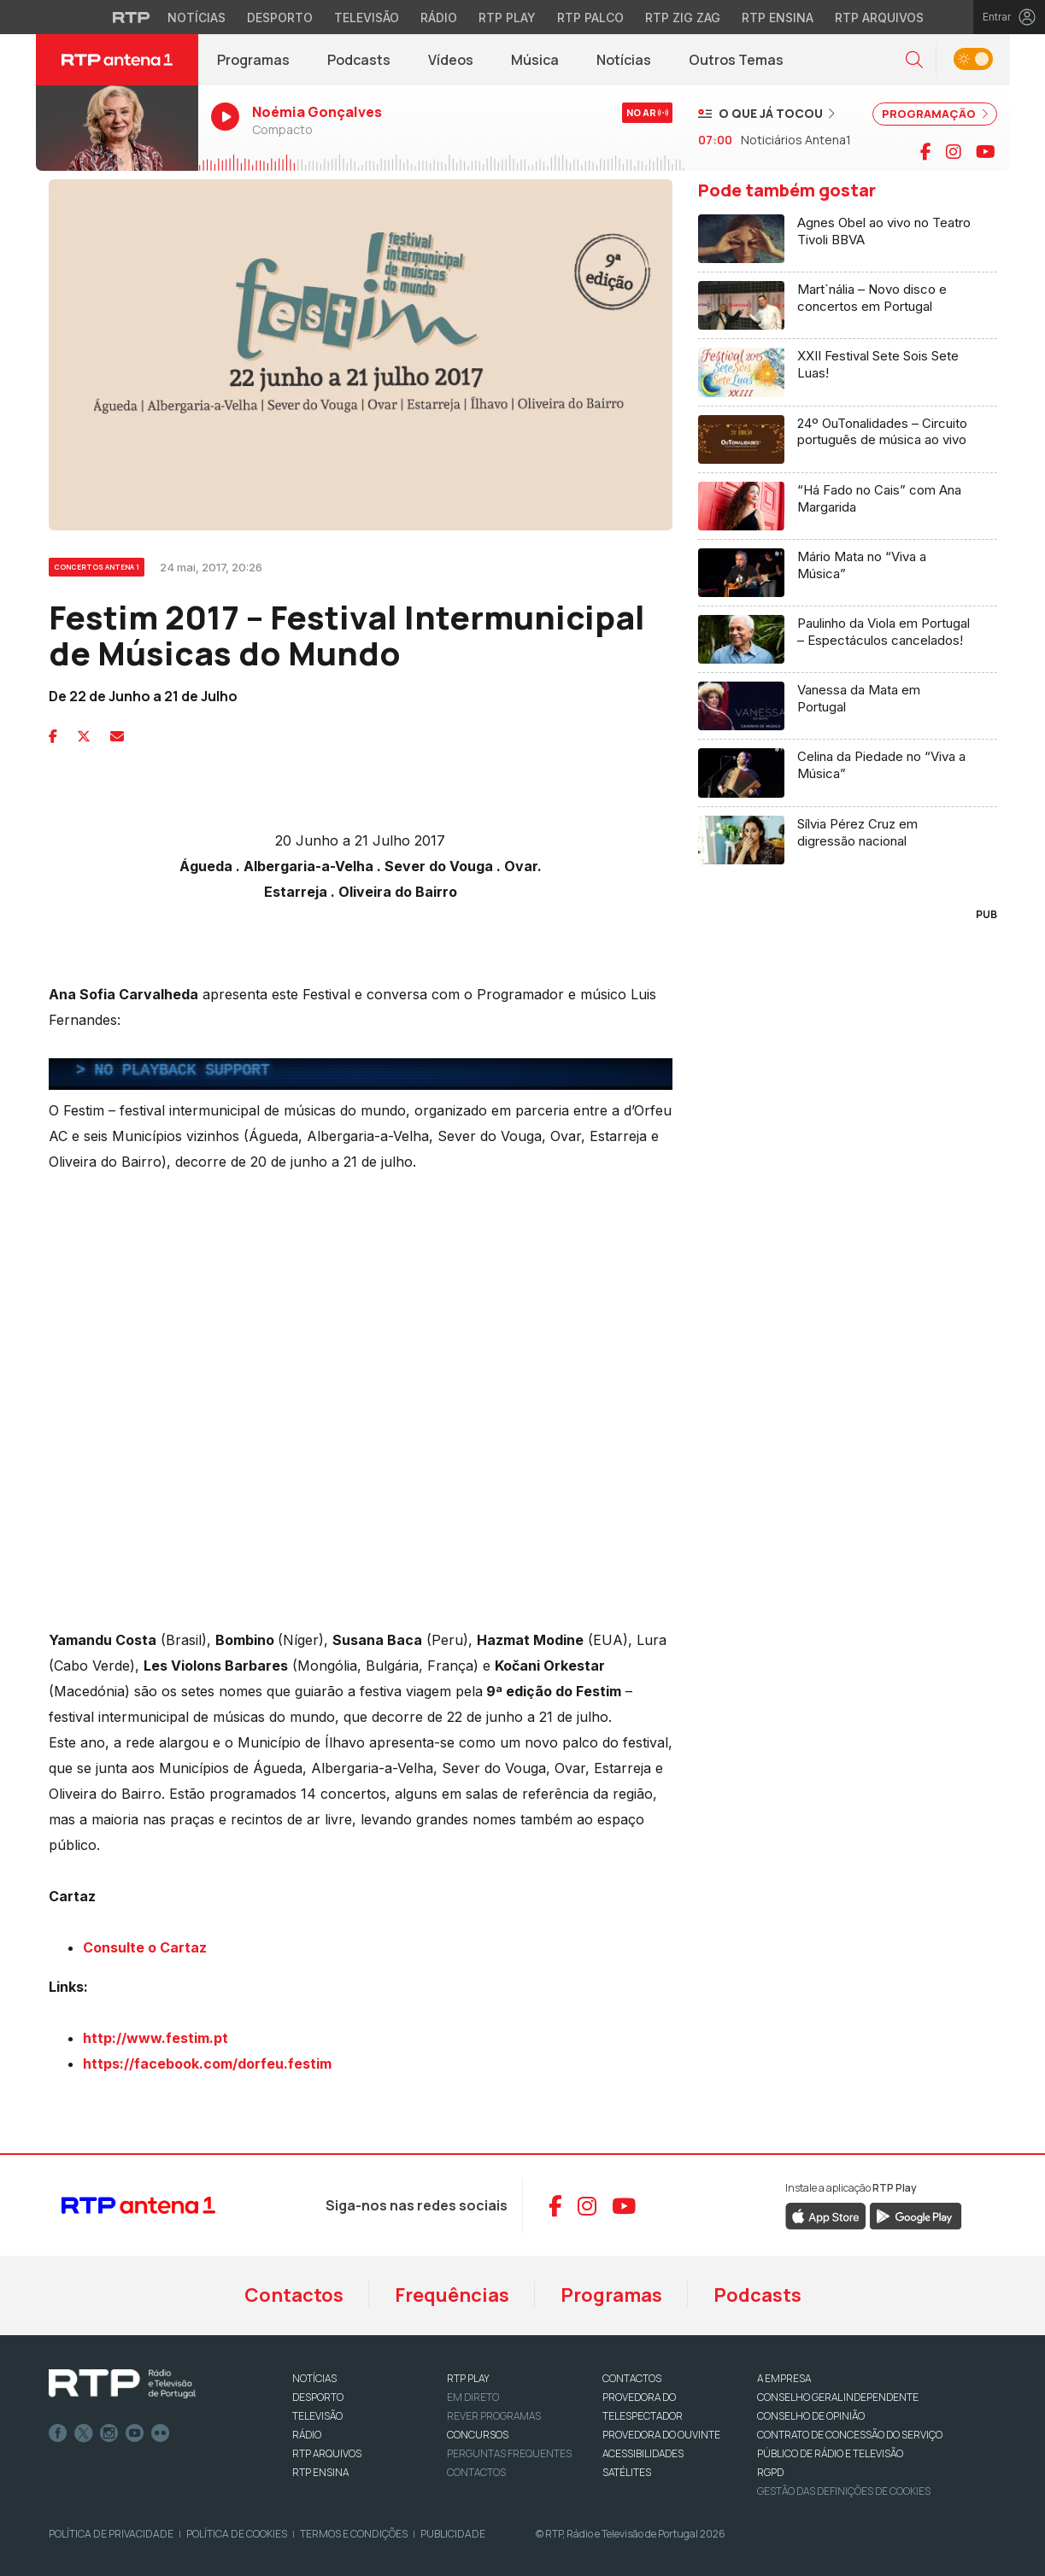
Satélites (626, 2472)
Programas (253, 59)
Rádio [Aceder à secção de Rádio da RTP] (438, 17)
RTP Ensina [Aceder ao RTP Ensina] (777, 17)
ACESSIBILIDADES (643, 2453)
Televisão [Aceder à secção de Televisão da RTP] (366, 17)
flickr (160, 2433)
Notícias (623, 59)
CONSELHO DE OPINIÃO (811, 2416)
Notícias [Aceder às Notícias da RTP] (196, 17)
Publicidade (452, 2533)
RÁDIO (306, 2434)
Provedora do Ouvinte (661, 2434)
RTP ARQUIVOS (326, 2453)
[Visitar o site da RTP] (131, 17)
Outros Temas (736, 59)
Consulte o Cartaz (145, 1947)
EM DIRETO (473, 2397)
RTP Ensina (320, 2472)
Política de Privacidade (111, 2533)
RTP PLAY (468, 2378)
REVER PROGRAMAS (494, 2416)
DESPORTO (317, 2397)
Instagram (109, 2433)
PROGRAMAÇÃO (935, 113)
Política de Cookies (236, 2533)
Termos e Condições (354, 2533)
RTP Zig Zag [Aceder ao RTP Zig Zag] (682, 17)
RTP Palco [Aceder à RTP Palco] (590, 17)
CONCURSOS (477, 2434)
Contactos (293, 2295)
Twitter (83, 2433)
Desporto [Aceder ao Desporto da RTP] (280, 17)
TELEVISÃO (317, 2416)
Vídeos (450, 59)
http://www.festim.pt (155, 2037)
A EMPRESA (784, 2378)
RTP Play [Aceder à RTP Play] (507, 17)
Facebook (58, 2433)
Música (535, 59)
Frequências (452, 2295)
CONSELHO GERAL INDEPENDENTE (838, 2397)
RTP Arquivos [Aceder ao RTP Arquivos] (879, 17)
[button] (914, 60)
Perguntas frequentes (509, 2453)
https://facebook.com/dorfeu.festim (209, 2063)
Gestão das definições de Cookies (844, 2491)
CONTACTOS (631, 2378)
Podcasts (358, 59)
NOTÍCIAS (314, 2378)
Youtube (135, 2433)
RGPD (770, 2472)
